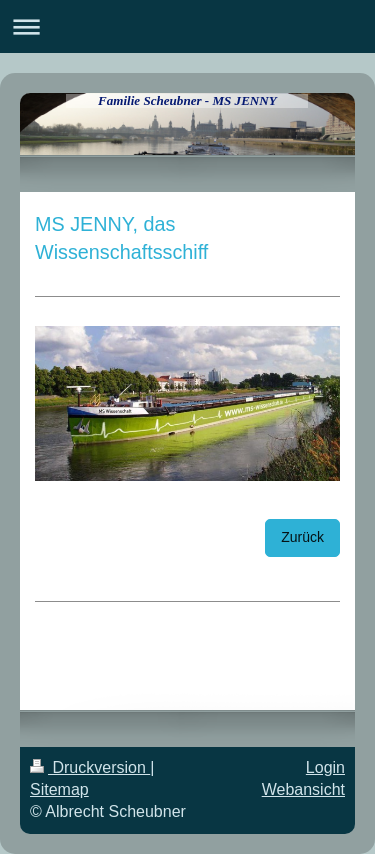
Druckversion (90, 767)
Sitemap (59, 789)
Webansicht (303, 789)
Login (325, 767)
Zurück (302, 537)
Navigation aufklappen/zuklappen (187, 26)
